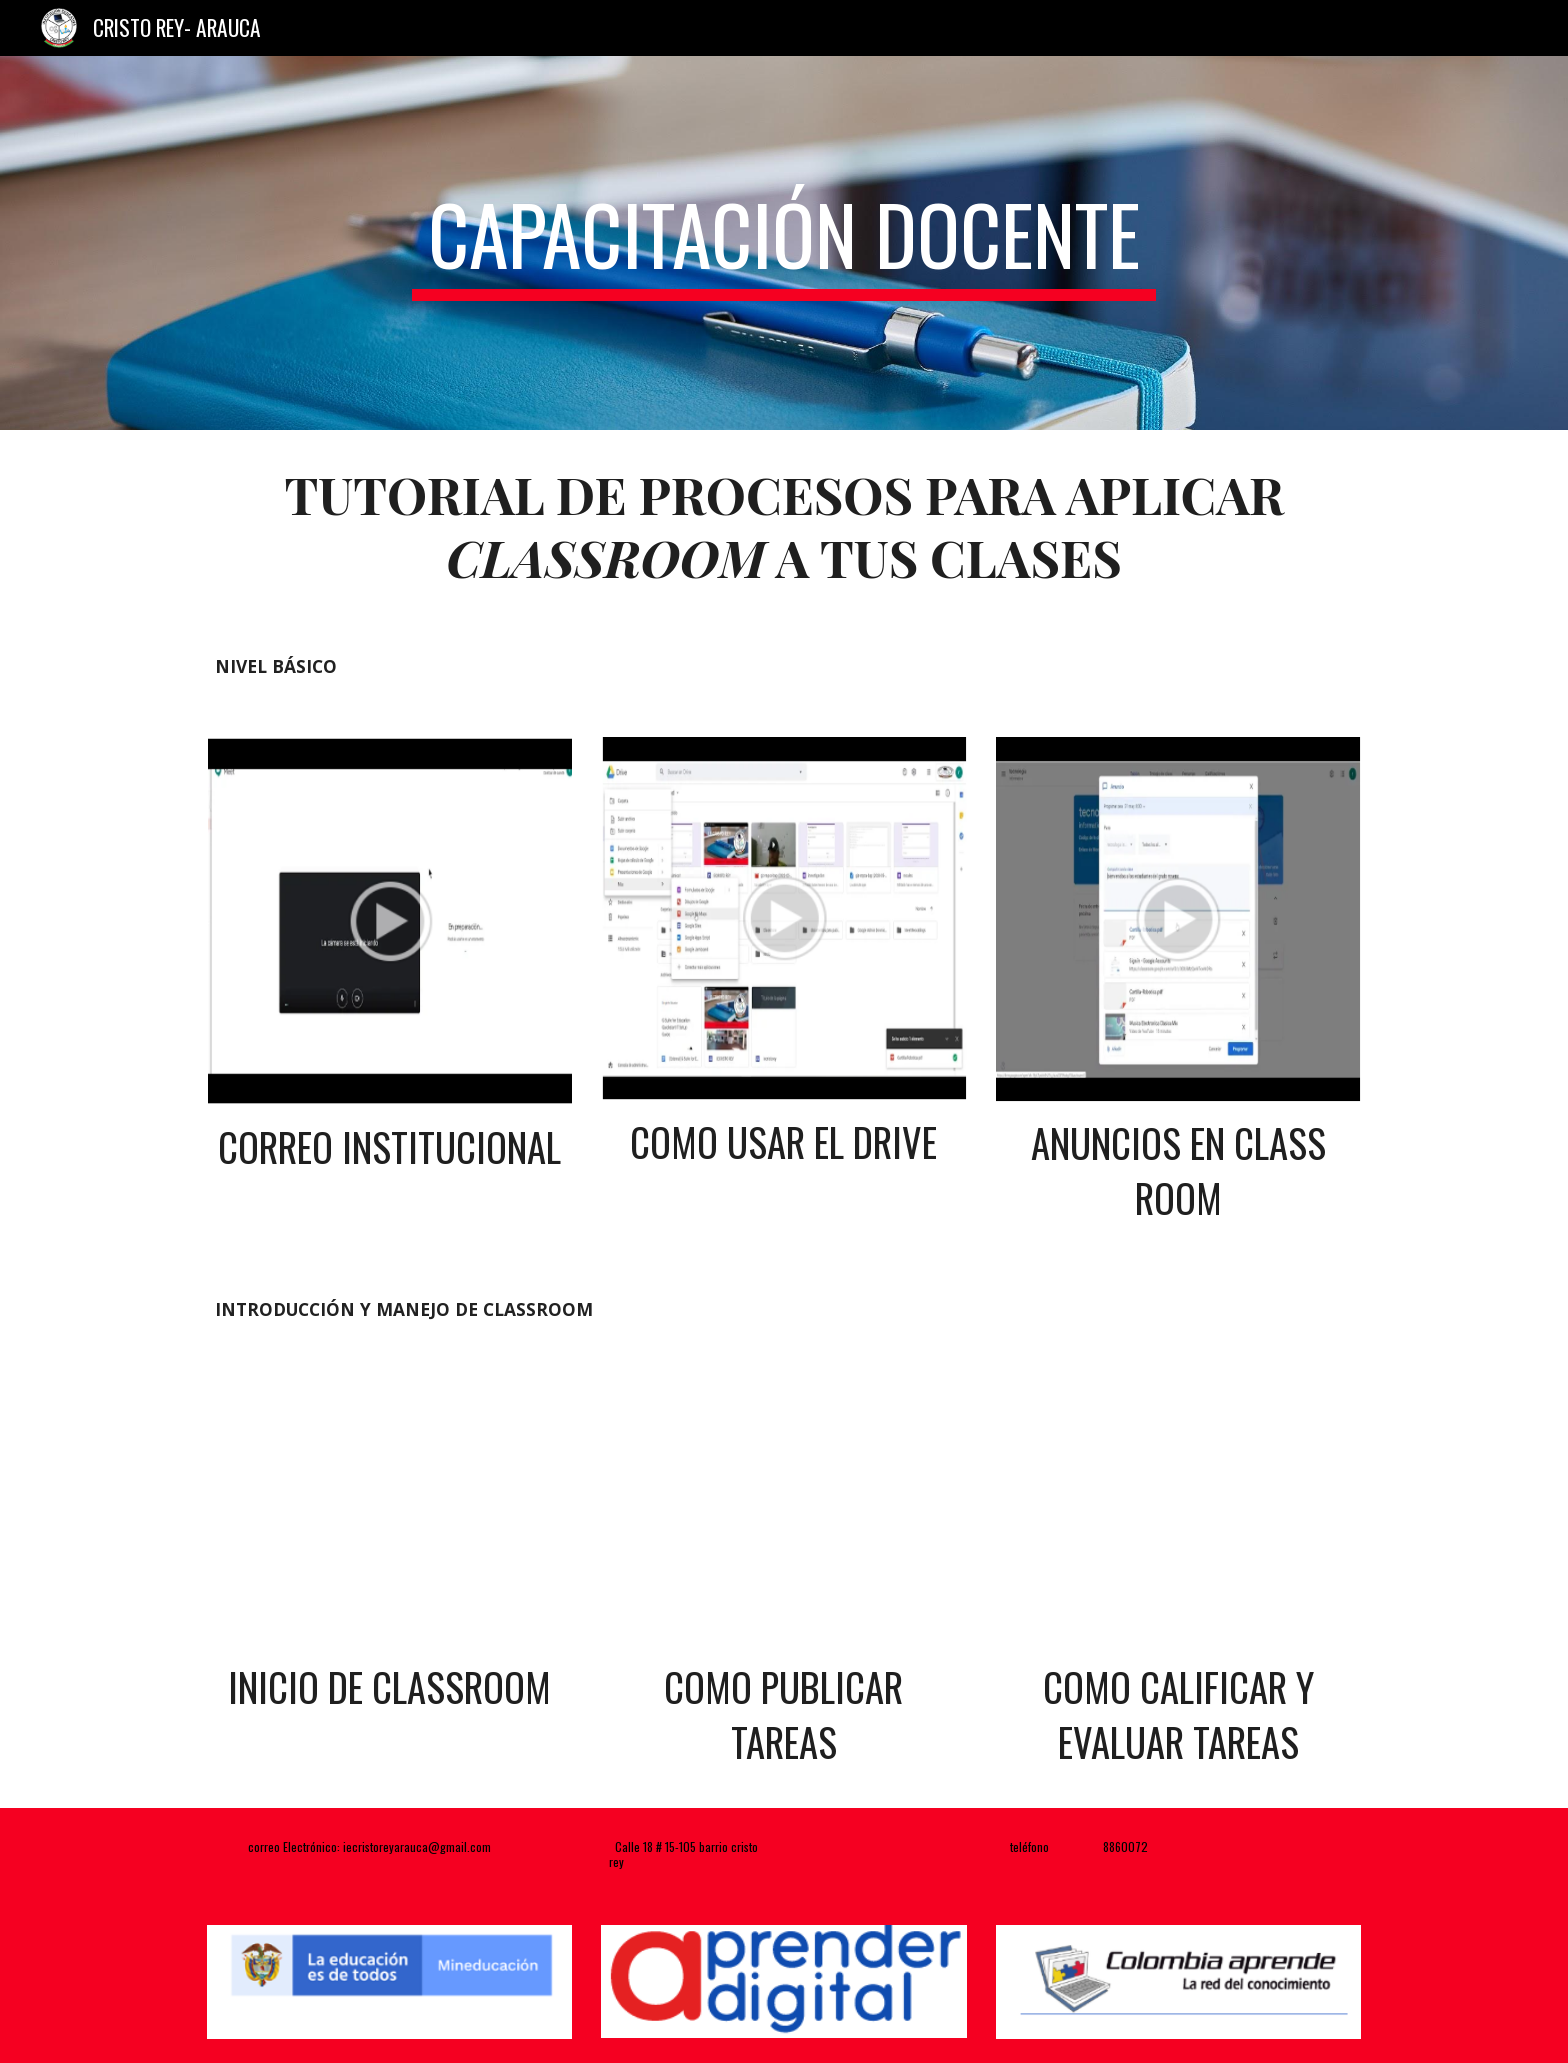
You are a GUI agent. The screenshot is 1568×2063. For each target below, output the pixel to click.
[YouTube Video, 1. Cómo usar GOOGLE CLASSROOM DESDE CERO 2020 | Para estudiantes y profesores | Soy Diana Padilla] (389, 1513)
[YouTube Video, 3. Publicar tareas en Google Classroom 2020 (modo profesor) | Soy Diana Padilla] (783, 1513)
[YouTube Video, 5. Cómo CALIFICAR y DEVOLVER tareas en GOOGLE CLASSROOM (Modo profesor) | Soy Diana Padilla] (1178, 1513)
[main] (784, 243)
